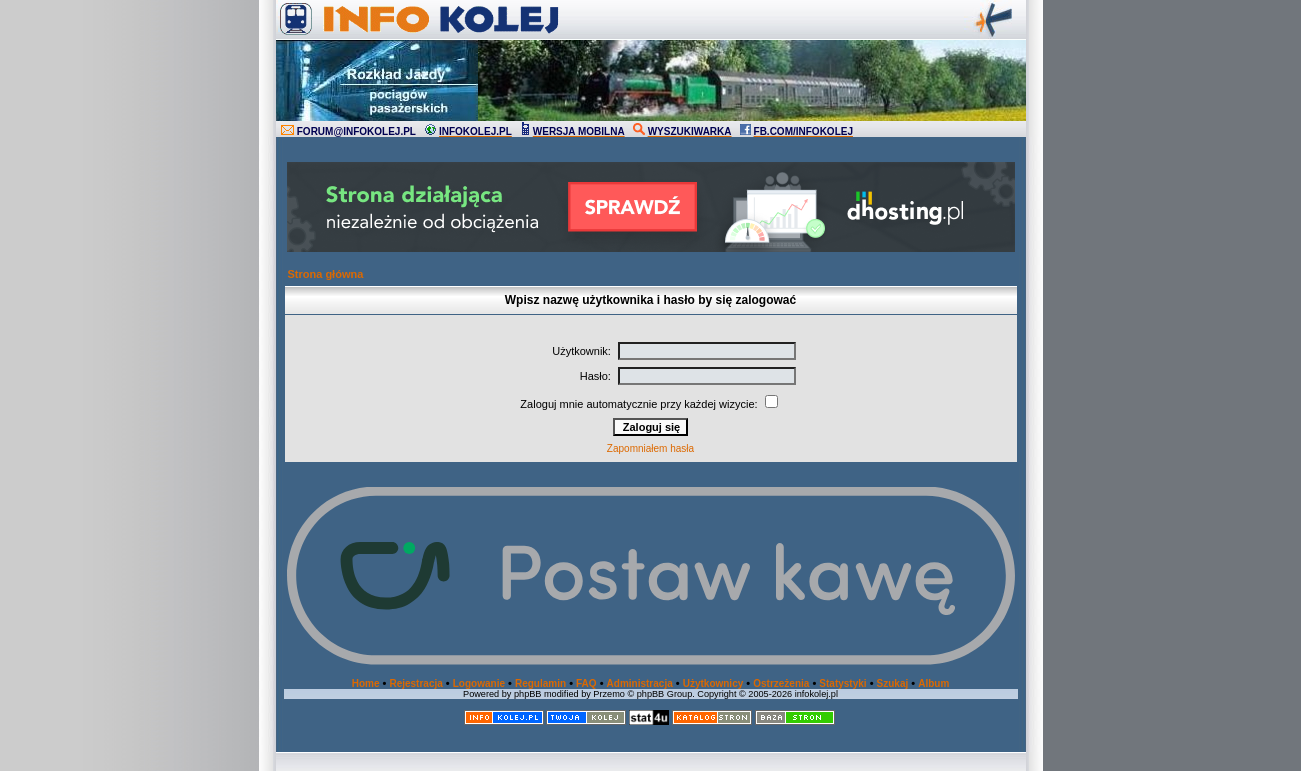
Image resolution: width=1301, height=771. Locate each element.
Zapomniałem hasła (650, 448)
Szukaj (893, 683)
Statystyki (842, 683)
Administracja (640, 683)
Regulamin (540, 683)
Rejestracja (415, 683)
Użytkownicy (713, 683)
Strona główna (326, 274)
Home (366, 683)
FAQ (586, 683)
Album (933, 683)
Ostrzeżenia (781, 683)
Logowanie (479, 683)
